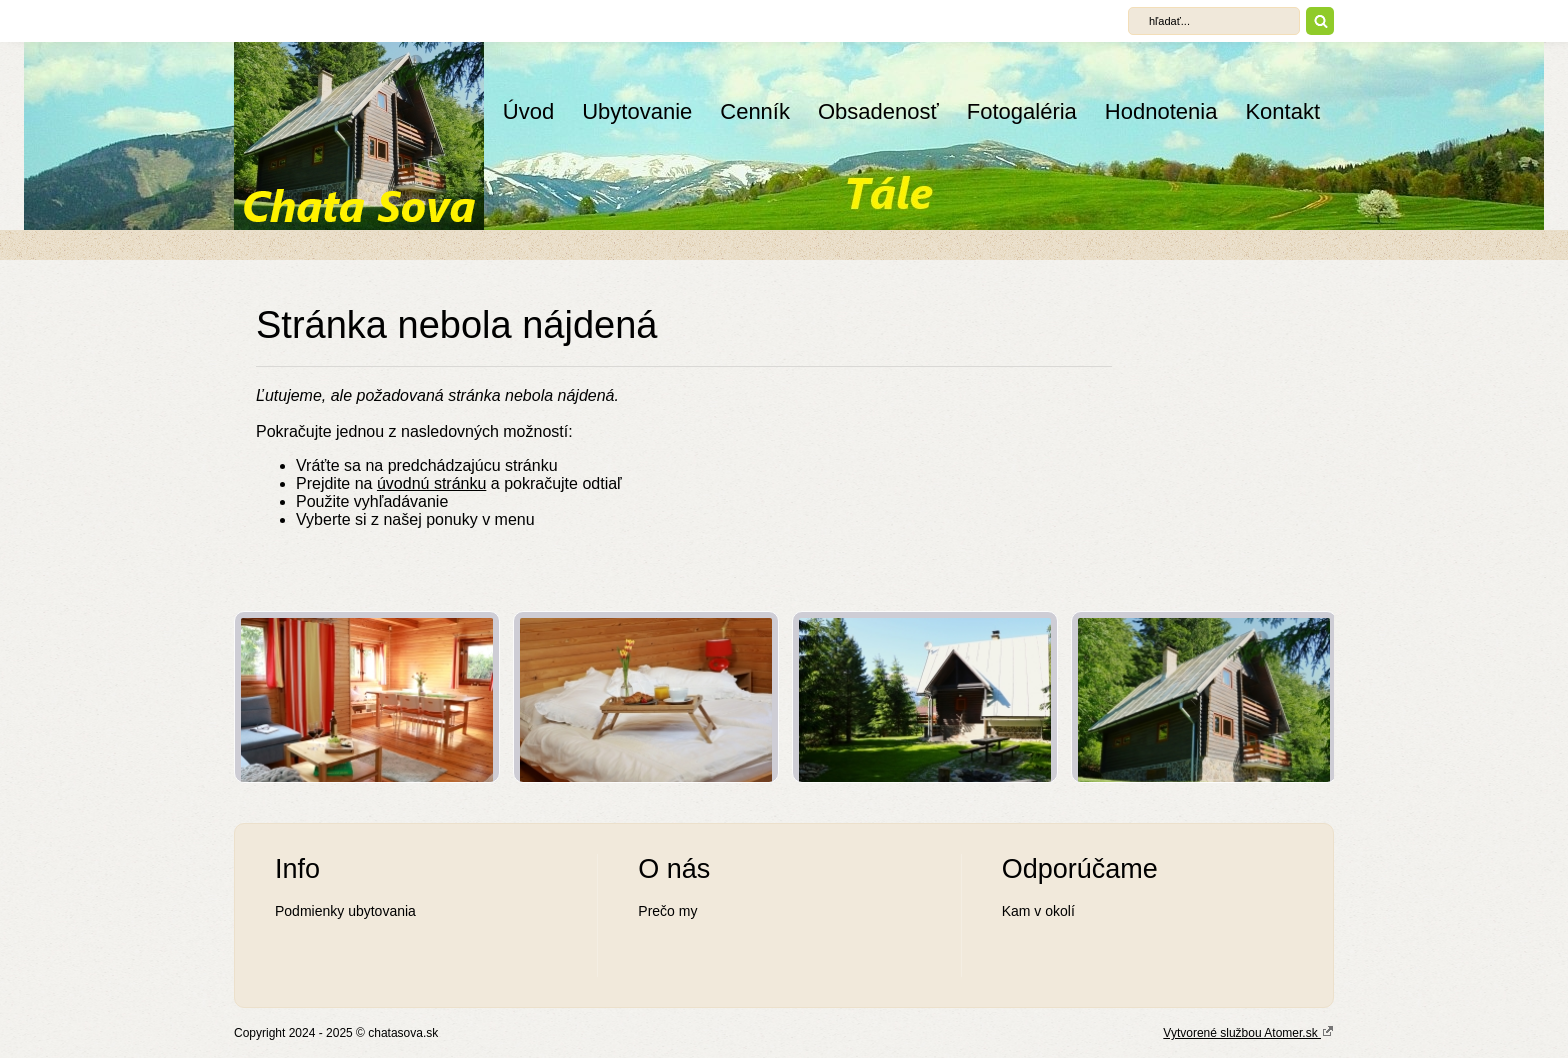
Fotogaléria (1022, 111)
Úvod (528, 111)
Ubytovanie (637, 111)
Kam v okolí (1038, 911)
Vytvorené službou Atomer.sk (1248, 1032)
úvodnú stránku (431, 483)
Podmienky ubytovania (345, 911)
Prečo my (667, 911)
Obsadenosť (878, 111)
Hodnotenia (1161, 111)
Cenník (755, 111)
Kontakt (1282, 111)
